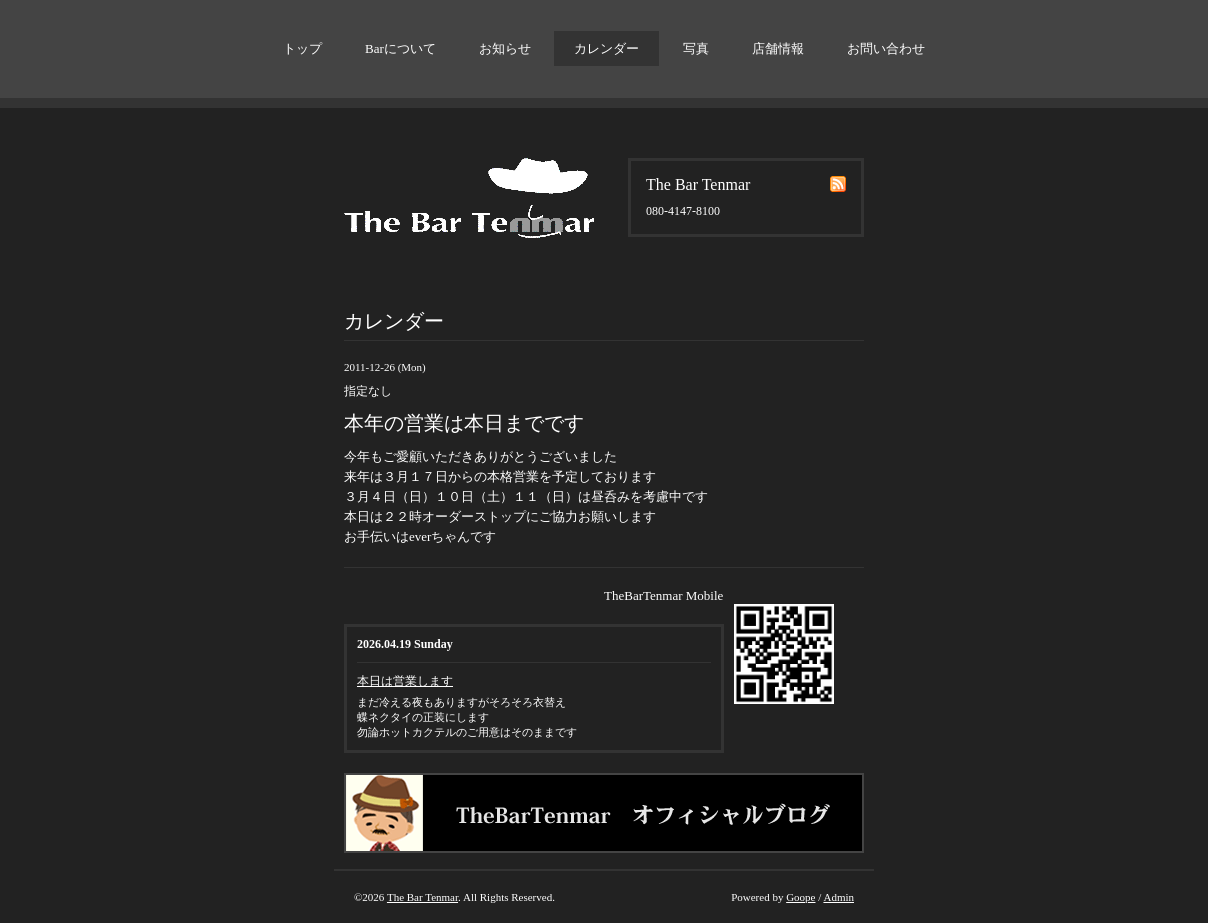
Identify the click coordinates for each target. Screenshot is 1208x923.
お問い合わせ (886, 48)
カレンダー (606, 48)
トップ (302, 48)
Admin (838, 897)
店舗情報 (778, 48)
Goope (800, 897)
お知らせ (505, 48)
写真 (696, 48)
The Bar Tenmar (422, 897)
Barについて (400, 48)
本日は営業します (405, 681)
